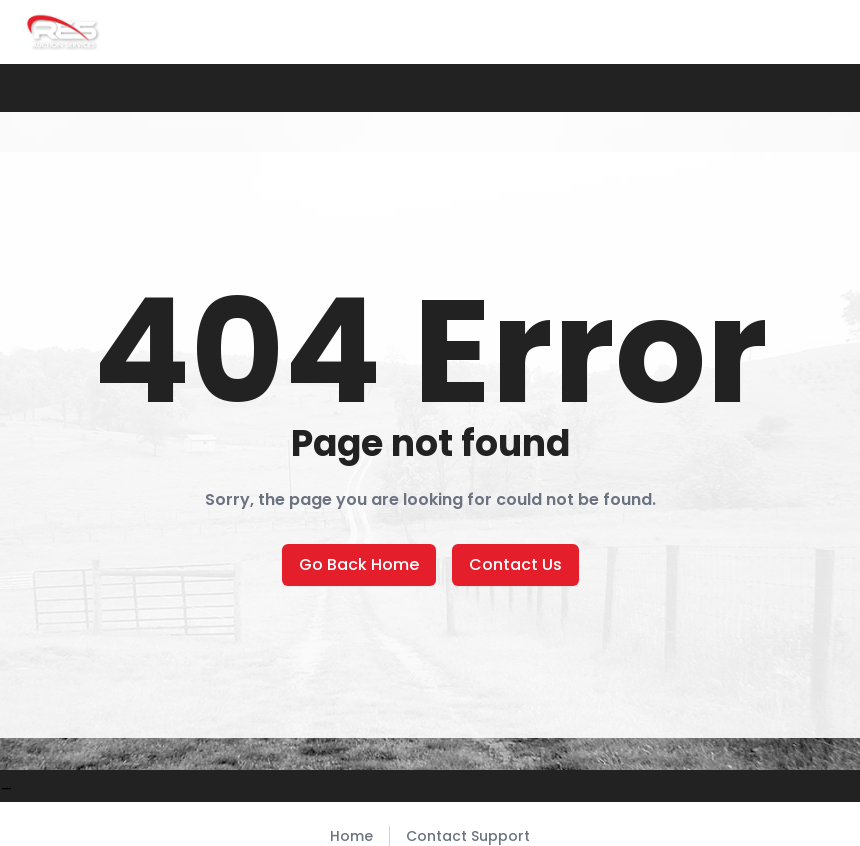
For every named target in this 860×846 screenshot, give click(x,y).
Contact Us (515, 564)
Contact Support (468, 836)
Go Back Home (359, 564)
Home (351, 836)
